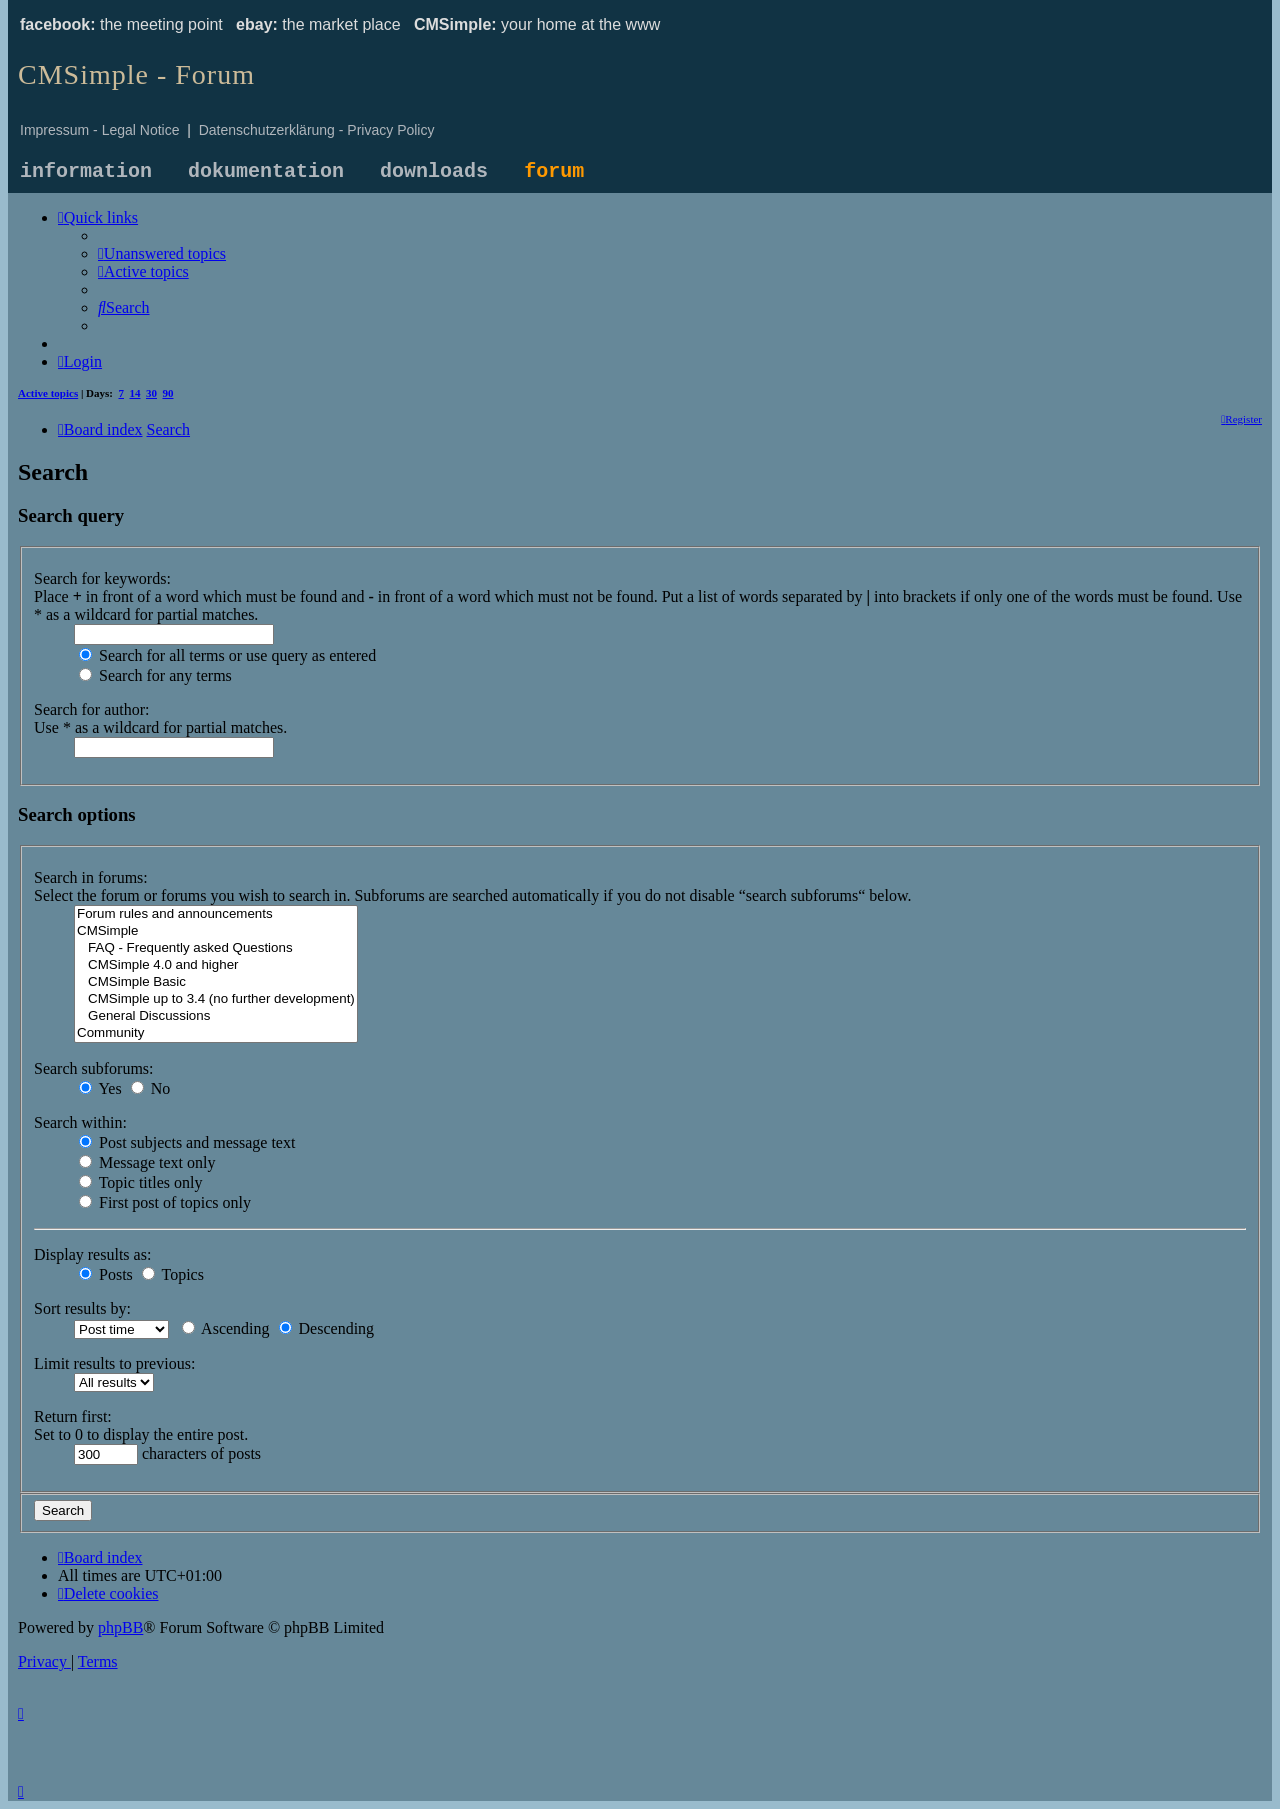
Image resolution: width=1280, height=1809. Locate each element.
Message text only (147, 1162)
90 (168, 393)
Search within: (80, 1122)
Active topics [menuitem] (48, 393)
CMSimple (216, 931)
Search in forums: (91, 877)
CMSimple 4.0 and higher (216, 965)
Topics (173, 1274)
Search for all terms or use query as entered (227, 655)
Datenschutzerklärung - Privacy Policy (317, 130)
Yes (100, 1088)
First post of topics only (165, 1202)
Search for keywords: (102, 578)
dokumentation (266, 171)
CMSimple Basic (216, 982)
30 (151, 393)
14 (135, 393)
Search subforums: (94, 1068)
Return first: (73, 1416)
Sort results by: (82, 1308)
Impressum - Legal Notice (100, 130)
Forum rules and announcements (216, 914)
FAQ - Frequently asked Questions (216, 948)
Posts (106, 1274)
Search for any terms (155, 675)
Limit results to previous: (114, 1363)
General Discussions (216, 1016)
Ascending (226, 1328)
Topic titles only (140, 1182)
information (86, 171)
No (151, 1088)
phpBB (120, 1627)
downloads (434, 171)
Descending (327, 1328)
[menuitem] (162, 253)
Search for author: (92, 709)
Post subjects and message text (187, 1142)
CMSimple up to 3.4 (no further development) (216, 999)
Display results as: (92, 1254)
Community (216, 1033)
